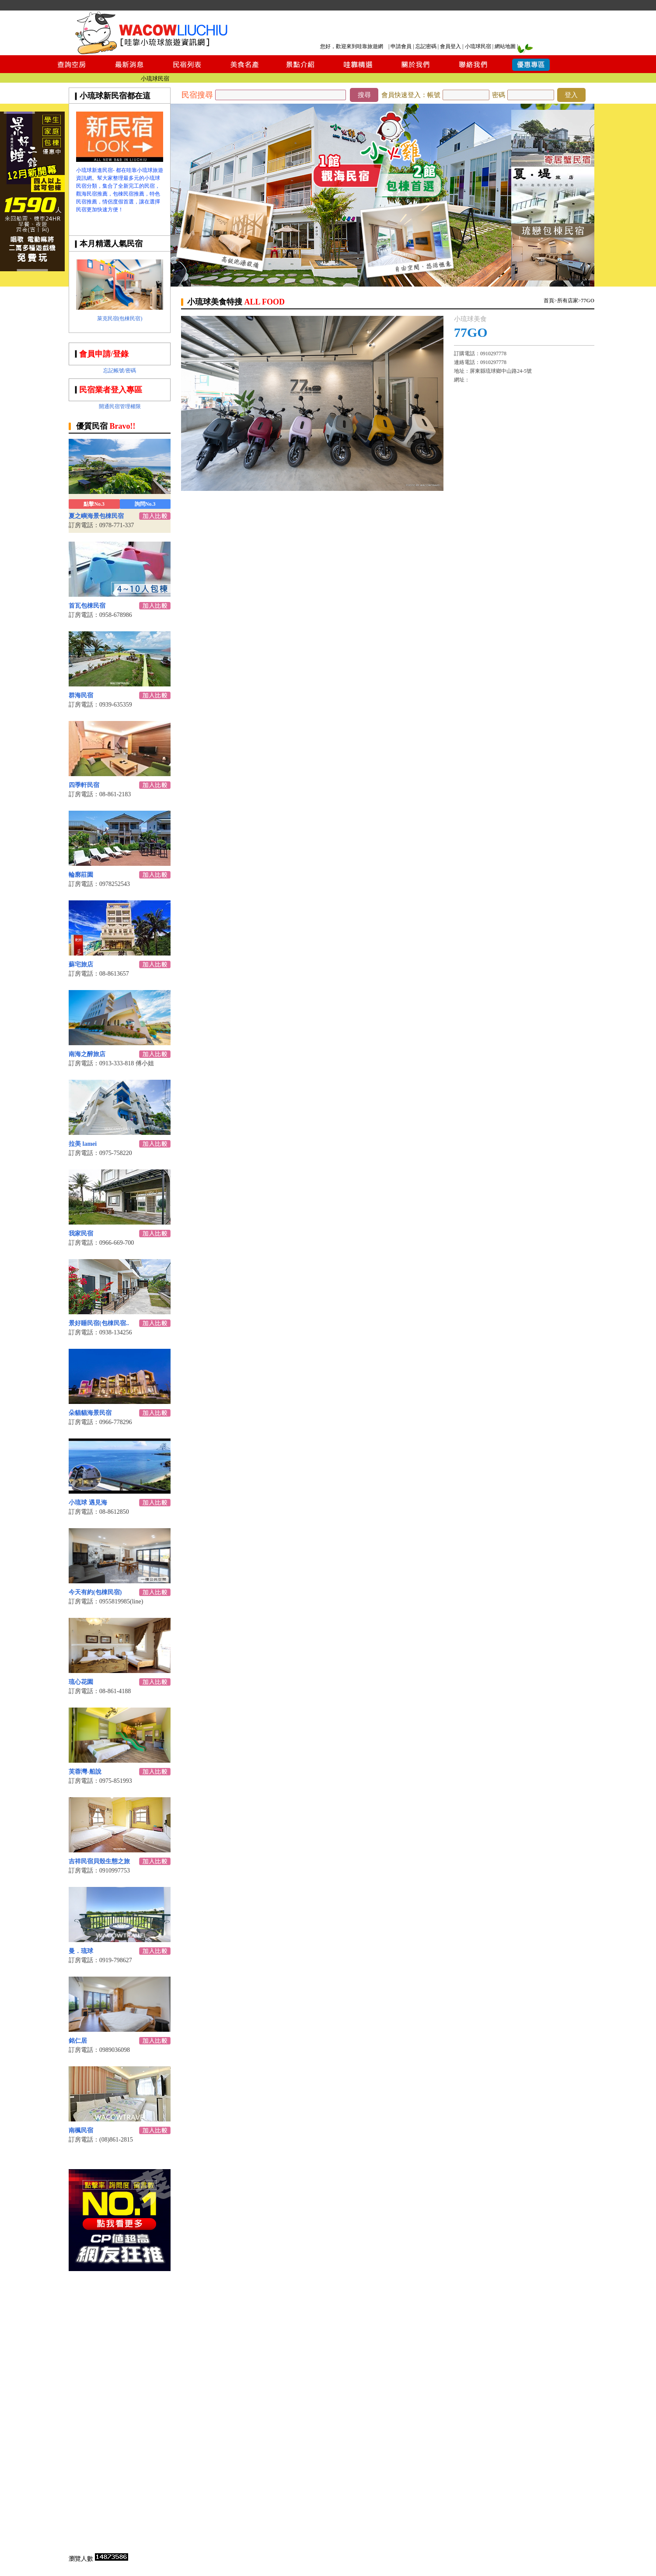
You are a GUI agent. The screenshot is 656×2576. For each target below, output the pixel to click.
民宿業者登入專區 (110, 389)
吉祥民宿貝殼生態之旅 (99, 1861)
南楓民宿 (81, 2130)
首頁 (549, 301)
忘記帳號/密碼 (119, 371)
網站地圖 (505, 46)
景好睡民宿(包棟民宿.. (99, 1323)
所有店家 (567, 301)
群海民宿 (81, 695)
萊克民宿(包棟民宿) (120, 318)
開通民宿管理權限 (120, 406)
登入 (571, 94)
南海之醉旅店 (87, 1054)
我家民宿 (81, 1233)
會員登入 (450, 46)
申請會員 (401, 46)
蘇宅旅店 (81, 964)
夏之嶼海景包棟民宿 (96, 516)
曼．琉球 (81, 1951)
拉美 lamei (83, 1144)
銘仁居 (78, 2040)
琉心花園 (81, 1682)
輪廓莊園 (81, 875)
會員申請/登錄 (104, 354)
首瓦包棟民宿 (87, 605)
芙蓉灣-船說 (85, 1771)
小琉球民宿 (478, 46)
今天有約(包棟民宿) (95, 1592)
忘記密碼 (425, 46)
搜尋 (364, 94)
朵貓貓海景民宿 (90, 1413)
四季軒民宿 (84, 785)
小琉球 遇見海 (88, 1502)
